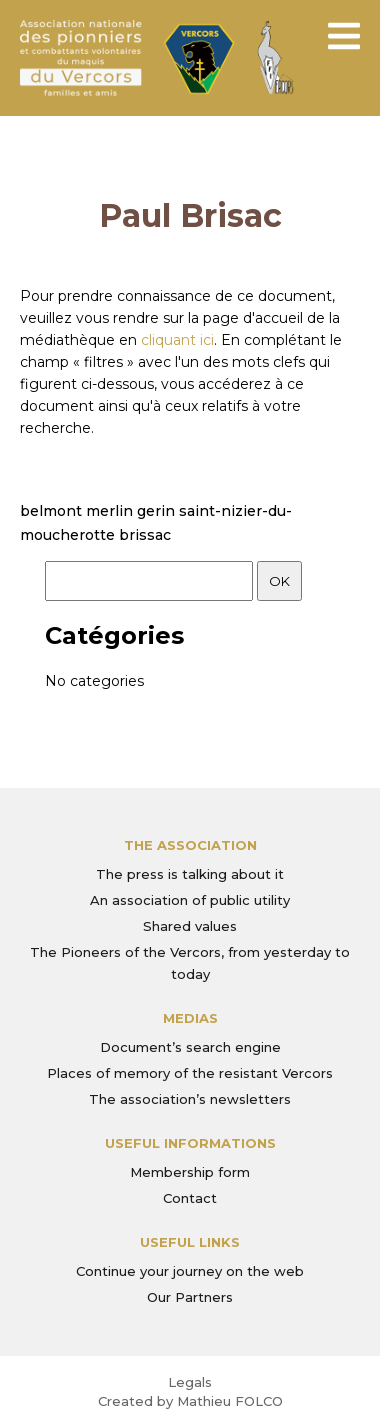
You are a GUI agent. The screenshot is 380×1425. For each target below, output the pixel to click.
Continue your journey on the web (190, 1271)
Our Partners (190, 1297)
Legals (190, 1382)
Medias (190, 1018)
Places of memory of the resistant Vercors (190, 1073)
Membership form (190, 1172)
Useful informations (190, 1143)
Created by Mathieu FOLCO (190, 1401)
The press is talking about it (190, 874)
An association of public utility (190, 900)
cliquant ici (177, 340)
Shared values (190, 926)
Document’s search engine (190, 1047)
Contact (190, 1198)
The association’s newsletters (190, 1099)
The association (190, 845)
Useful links (190, 1242)
